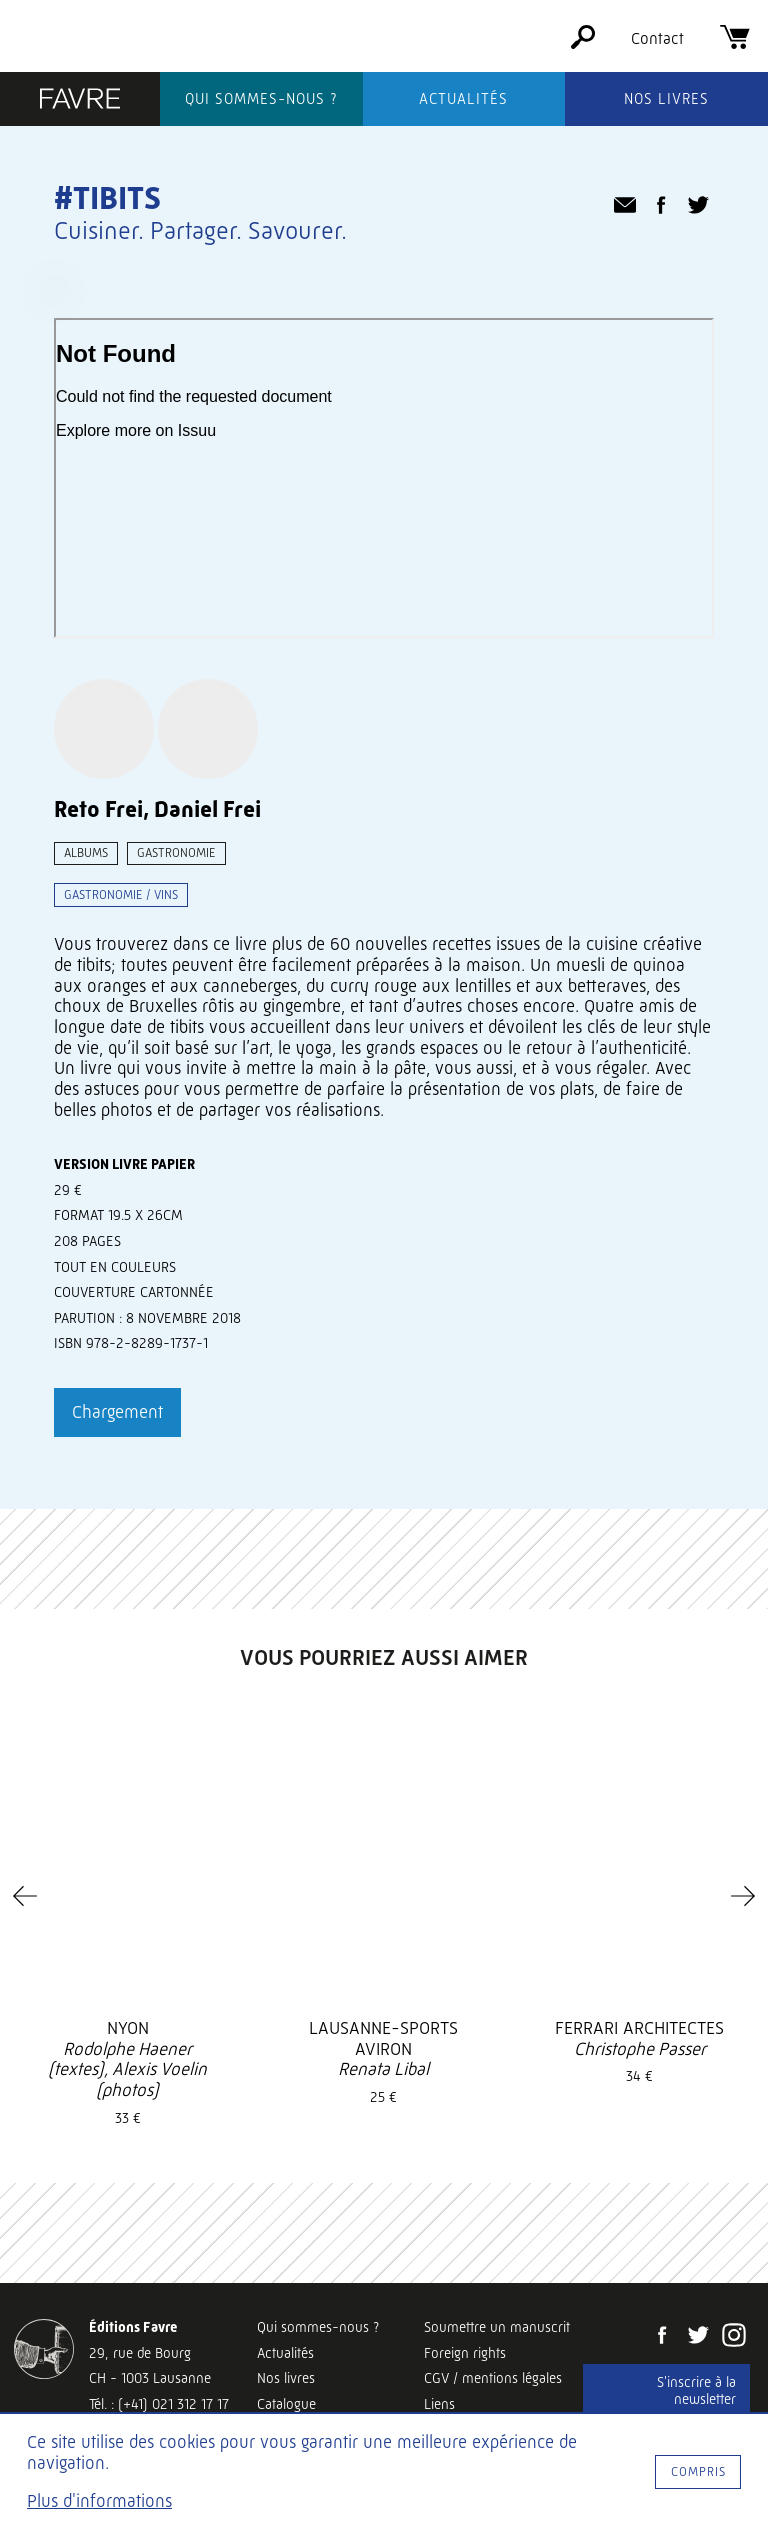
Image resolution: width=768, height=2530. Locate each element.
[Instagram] (734, 2337)
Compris (698, 2471)
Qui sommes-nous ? (261, 99)
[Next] (743, 1896)
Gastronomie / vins (121, 894)
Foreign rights (465, 2353)
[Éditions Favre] (80, 101)
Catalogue (286, 2404)
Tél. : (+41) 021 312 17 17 (159, 2404)
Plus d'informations (99, 2501)
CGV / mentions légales (493, 2378)
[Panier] (735, 43)
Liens (439, 2404)
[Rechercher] (583, 43)
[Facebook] (662, 2337)
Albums (86, 852)
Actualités (463, 99)
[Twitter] (698, 2337)
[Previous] (25, 1896)
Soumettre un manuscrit (497, 2327)
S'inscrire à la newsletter (696, 2390)
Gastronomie (176, 852)
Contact (657, 38)
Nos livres (666, 99)
